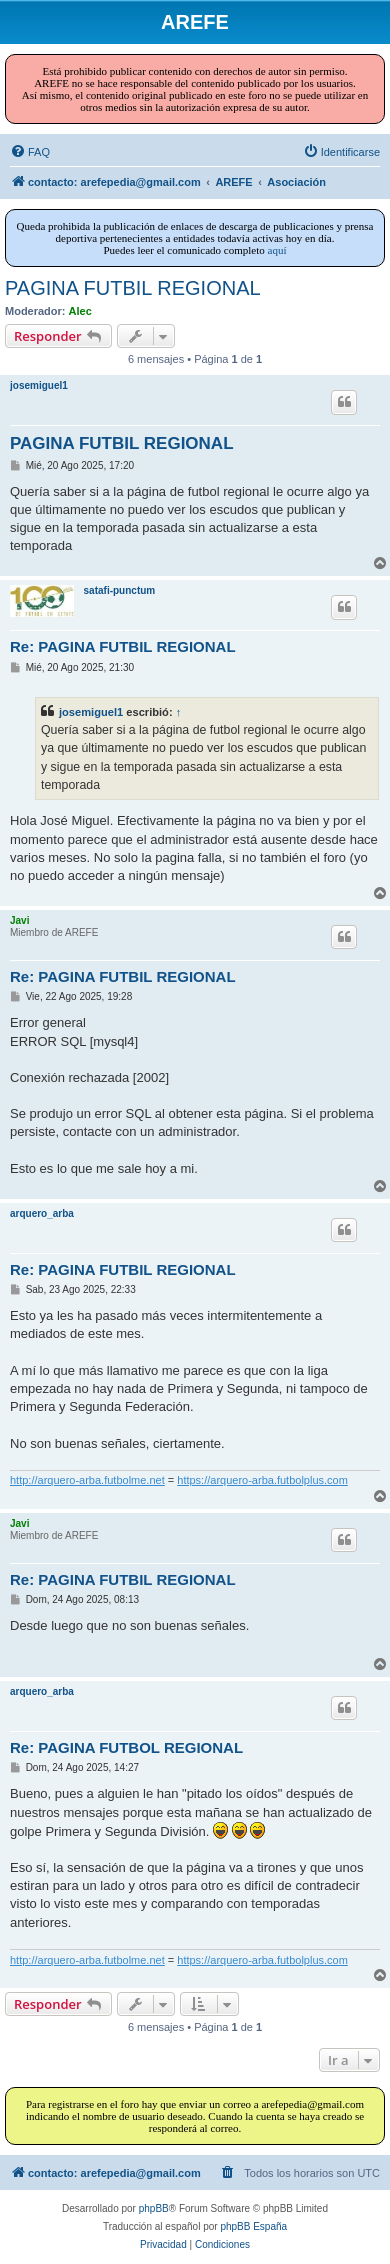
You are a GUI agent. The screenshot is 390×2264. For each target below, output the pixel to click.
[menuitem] (30, 152)
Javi (19, 920)
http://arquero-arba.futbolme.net (87, 1480)
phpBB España (253, 2226)
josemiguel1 (39, 385)
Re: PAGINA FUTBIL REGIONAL (123, 646)
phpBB (154, 2208)
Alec (80, 311)
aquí (277, 250)
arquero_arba (42, 1213)
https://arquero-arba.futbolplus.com (262, 1480)
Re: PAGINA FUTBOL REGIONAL (126, 1747)
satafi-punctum (120, 590)
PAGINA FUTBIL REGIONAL (133, 288)
